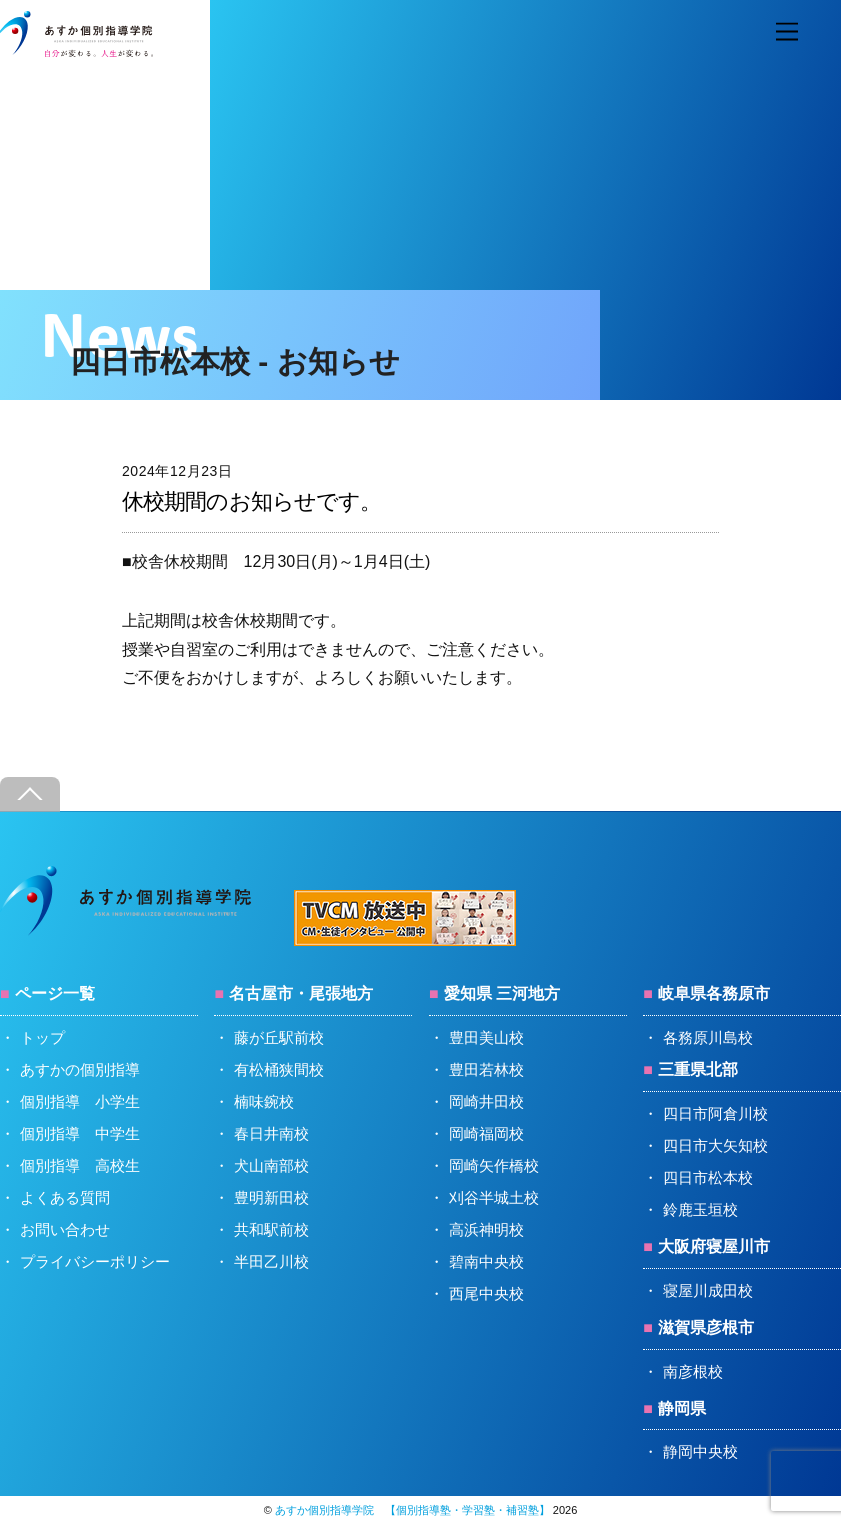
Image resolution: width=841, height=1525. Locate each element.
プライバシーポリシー (95, 1261)
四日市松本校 (708, 1177)
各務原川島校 (708, 1037)
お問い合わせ (65, 1229)
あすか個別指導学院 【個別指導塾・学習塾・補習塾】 (412, 1510)
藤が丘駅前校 (279, 1037)
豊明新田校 (271, 1197)
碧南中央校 (486, 1261)
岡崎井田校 (486, 1101)
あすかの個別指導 (80, 1069)
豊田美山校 (486, 1037)
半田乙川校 (271, 1261)
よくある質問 (65, 1197)
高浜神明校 (486, 1229)
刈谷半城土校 (494, 1197)
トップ (42, 1037)
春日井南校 (271, 1133)
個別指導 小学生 (80, 1101)
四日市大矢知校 (715, 1145)
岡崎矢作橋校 (494, 1165)
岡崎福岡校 (486, 1133)
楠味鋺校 (264, 1101)
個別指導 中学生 (80, 1133)
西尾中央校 (486, 1293)
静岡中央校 (700, 1451)
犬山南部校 (271, 1165)
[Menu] (787, 32)
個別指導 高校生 (80, 1165)
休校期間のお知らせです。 (251, 501)
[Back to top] (30, 794)
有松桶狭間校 (279, 1069)
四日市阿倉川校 (715, 1113)
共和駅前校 (271, 1229)
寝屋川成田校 (708, 1290)
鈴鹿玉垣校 (700, 1209)
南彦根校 (693, 1371)
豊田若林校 (486, 1069)
